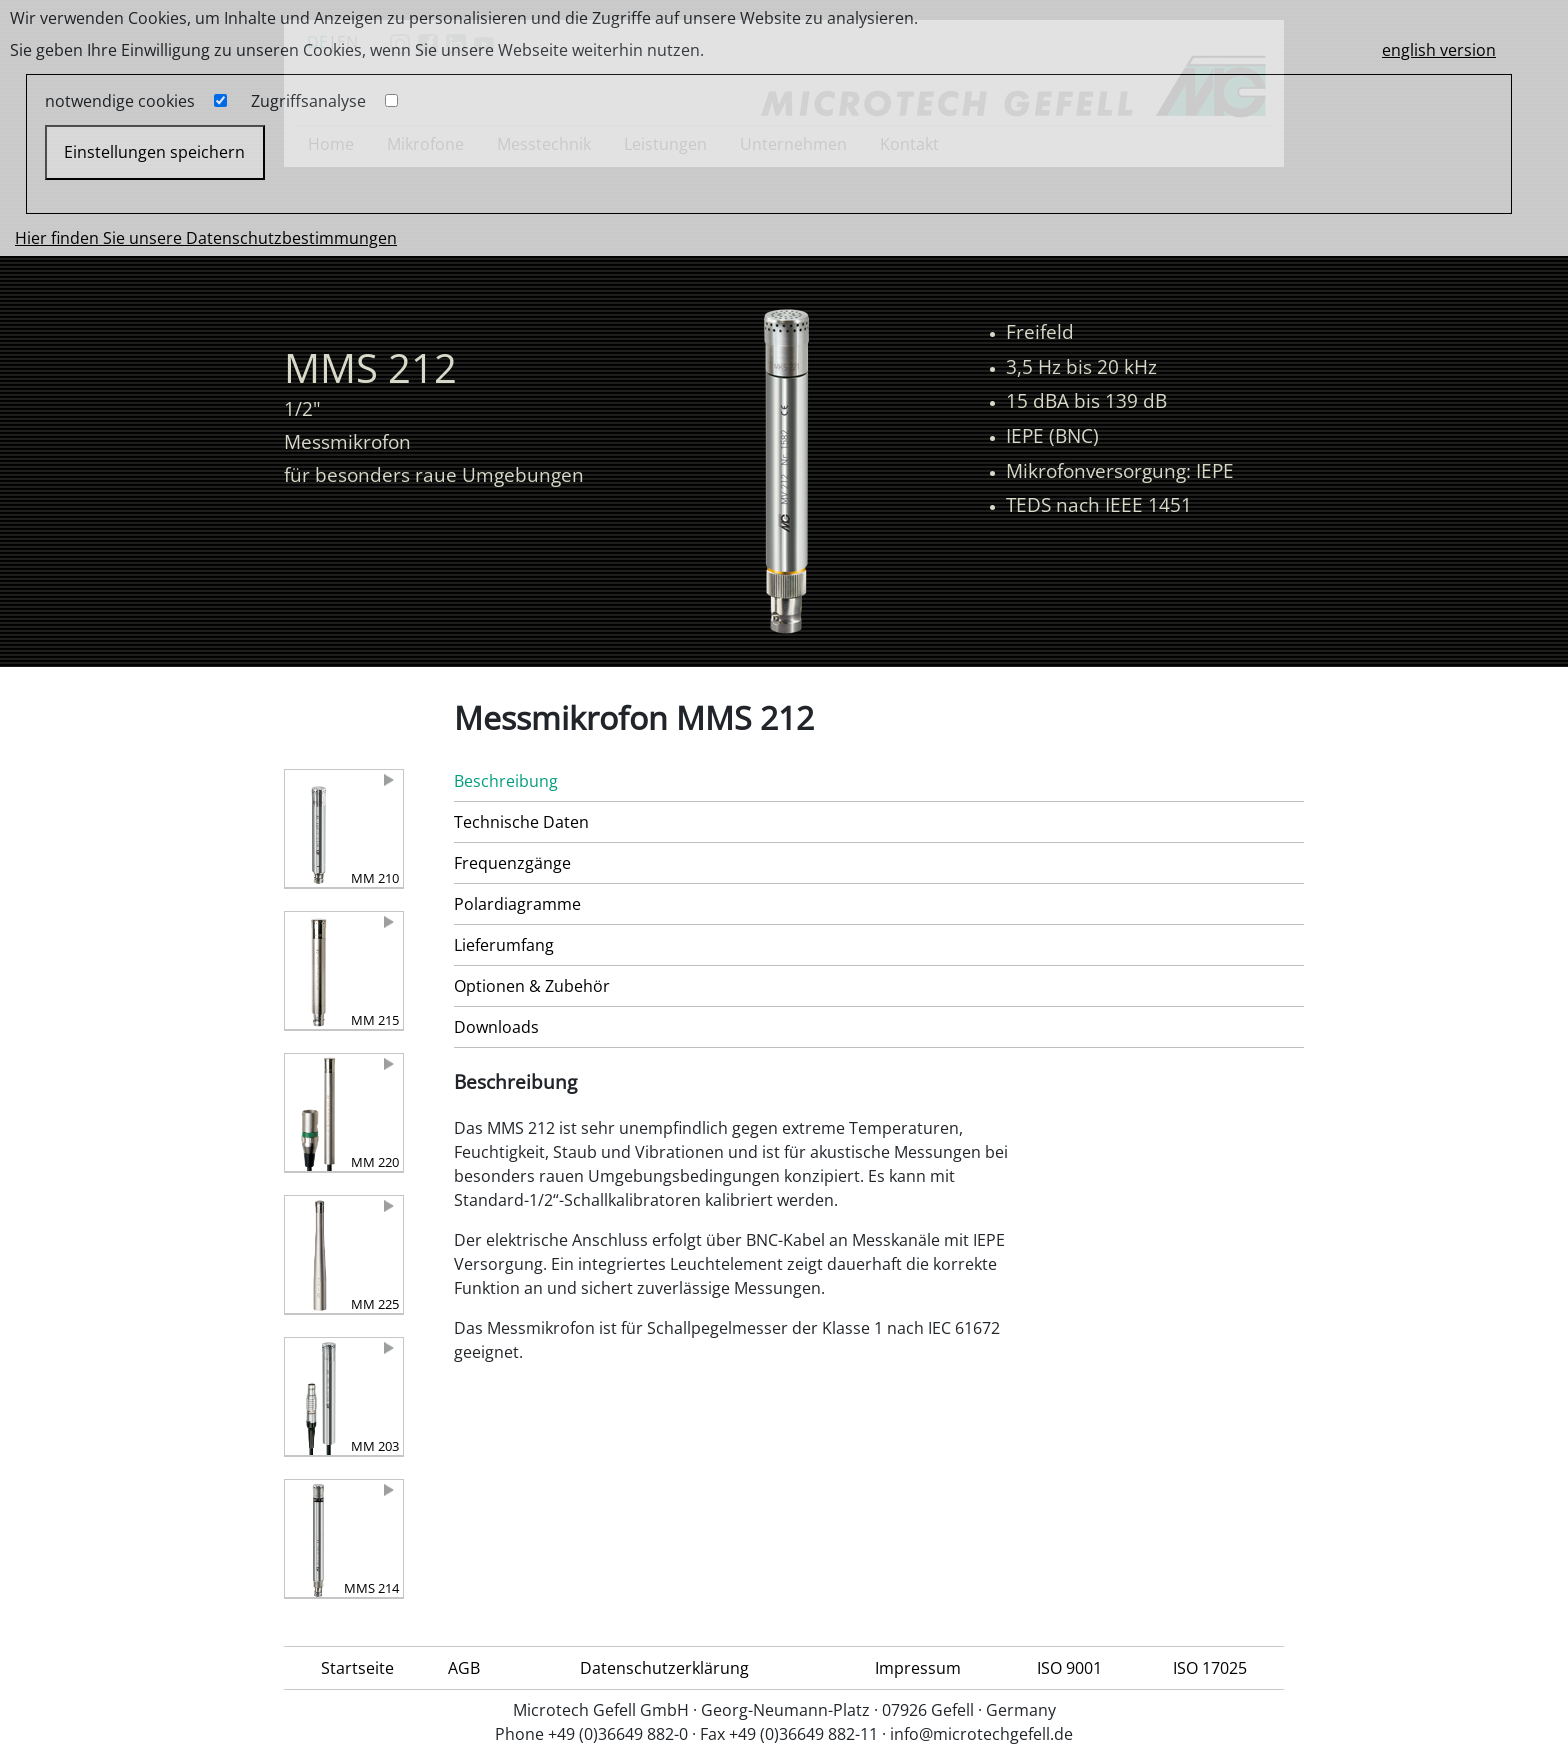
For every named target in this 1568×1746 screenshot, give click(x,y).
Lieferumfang (504, 945)
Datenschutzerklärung (664, 1668)
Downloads (496, 1027)
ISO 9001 (1069, 1668)
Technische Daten (521, 822)
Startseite (357, 1668)
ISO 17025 (1210, 1668)
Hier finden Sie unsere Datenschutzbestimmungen (206, 238)
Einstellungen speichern (154, 152)
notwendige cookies (120, 101)
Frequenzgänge (512, 863)
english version (1439, 50)
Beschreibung (506, 781)
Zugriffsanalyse (308, 101)
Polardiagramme (517, 904)
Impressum (918, 1668)
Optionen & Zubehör (532, 986)
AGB (464, 1668)
